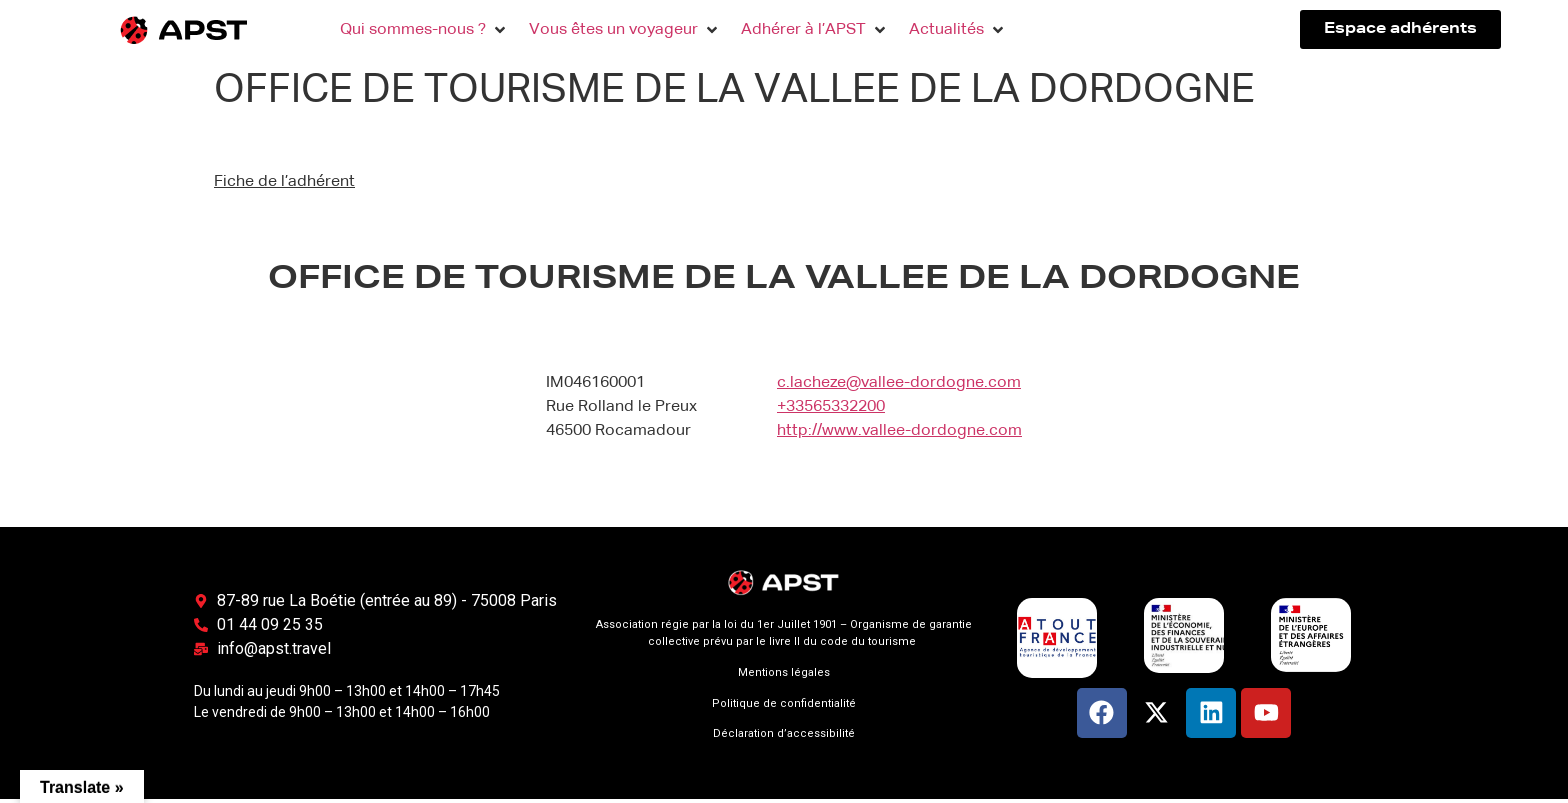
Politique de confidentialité (784, 703)
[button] (424, 30)
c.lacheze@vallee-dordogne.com (899, 383)
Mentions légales (784, 672)
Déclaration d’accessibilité (784, 733)
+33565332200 (831, 407)
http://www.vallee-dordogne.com (899, 431)
